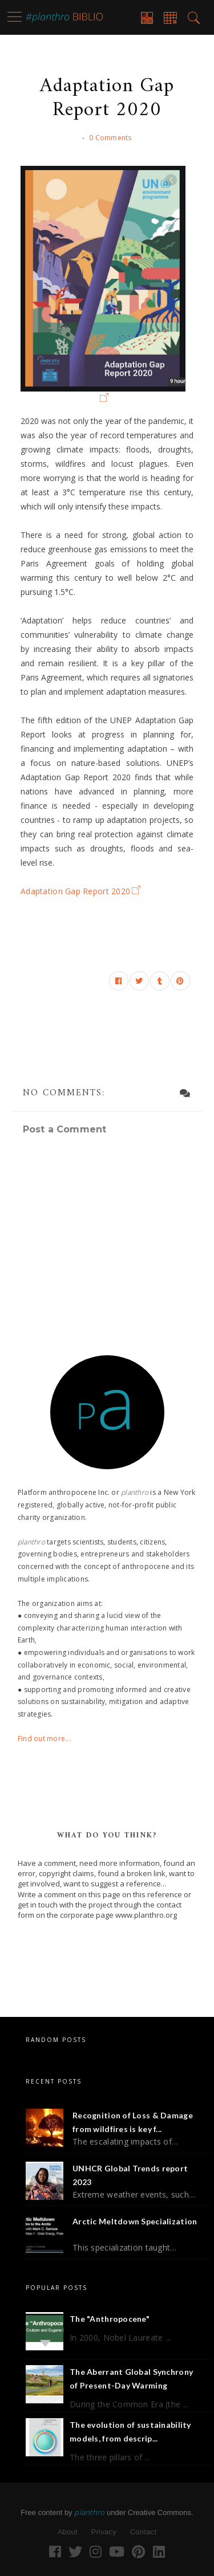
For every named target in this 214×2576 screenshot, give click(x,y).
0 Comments (110, 137)
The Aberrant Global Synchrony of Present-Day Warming (131, 2378)
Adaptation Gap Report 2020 (75, 891)
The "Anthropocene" (110, 2319)
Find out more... (44, 1738)
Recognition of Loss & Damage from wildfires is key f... (132, 2122)
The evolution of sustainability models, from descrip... (130, 2431)
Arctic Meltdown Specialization (134, 2221)
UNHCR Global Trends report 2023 (130, 2175)
